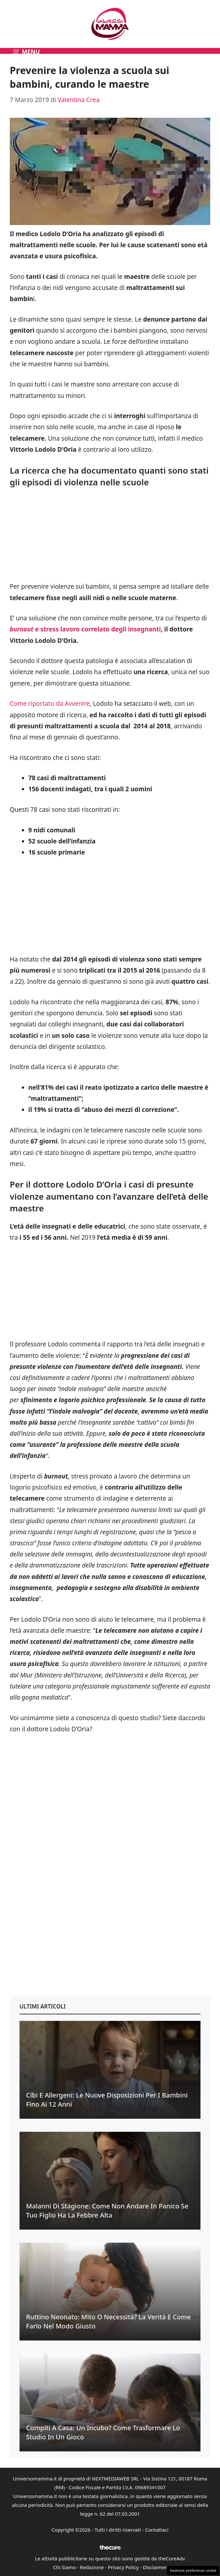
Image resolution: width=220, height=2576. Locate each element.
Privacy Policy (123, 2567)
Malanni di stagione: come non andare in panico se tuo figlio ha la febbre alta (107, 2211)
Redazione (92, 2567)
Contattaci (157, 2529)
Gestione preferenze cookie (193, 2570)
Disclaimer (155, 2567)
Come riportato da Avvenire (50, 703)
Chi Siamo (64, 2567)
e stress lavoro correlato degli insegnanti (85, 629)
